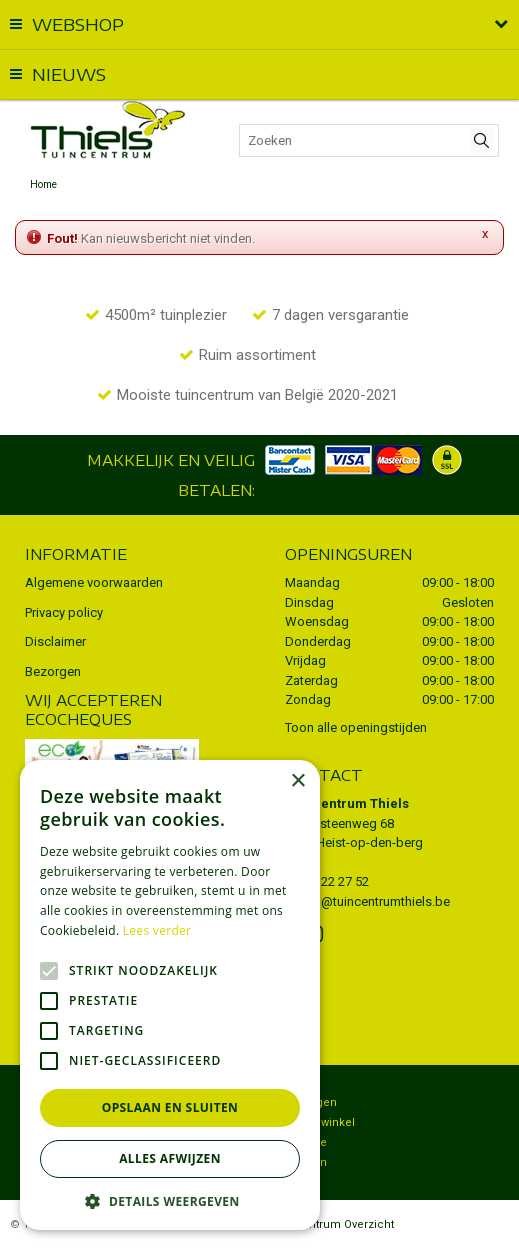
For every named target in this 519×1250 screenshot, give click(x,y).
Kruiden (306, 1162)
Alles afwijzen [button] (170, 1158)
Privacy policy (64, 612)
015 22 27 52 (333, 881)
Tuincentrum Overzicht (333, 1224)
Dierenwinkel (320, 1122)
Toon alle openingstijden (356, 727)
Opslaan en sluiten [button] (170, 1107)
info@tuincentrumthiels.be (374, 901)
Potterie (306, 1142)
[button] (170, 1200)
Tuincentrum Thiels (347, 803)
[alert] (170, 995)
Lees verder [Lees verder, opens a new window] (157, 930)
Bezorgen (53, 671)
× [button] (297, 781)
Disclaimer (55, 641)
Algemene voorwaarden (94, 582)
